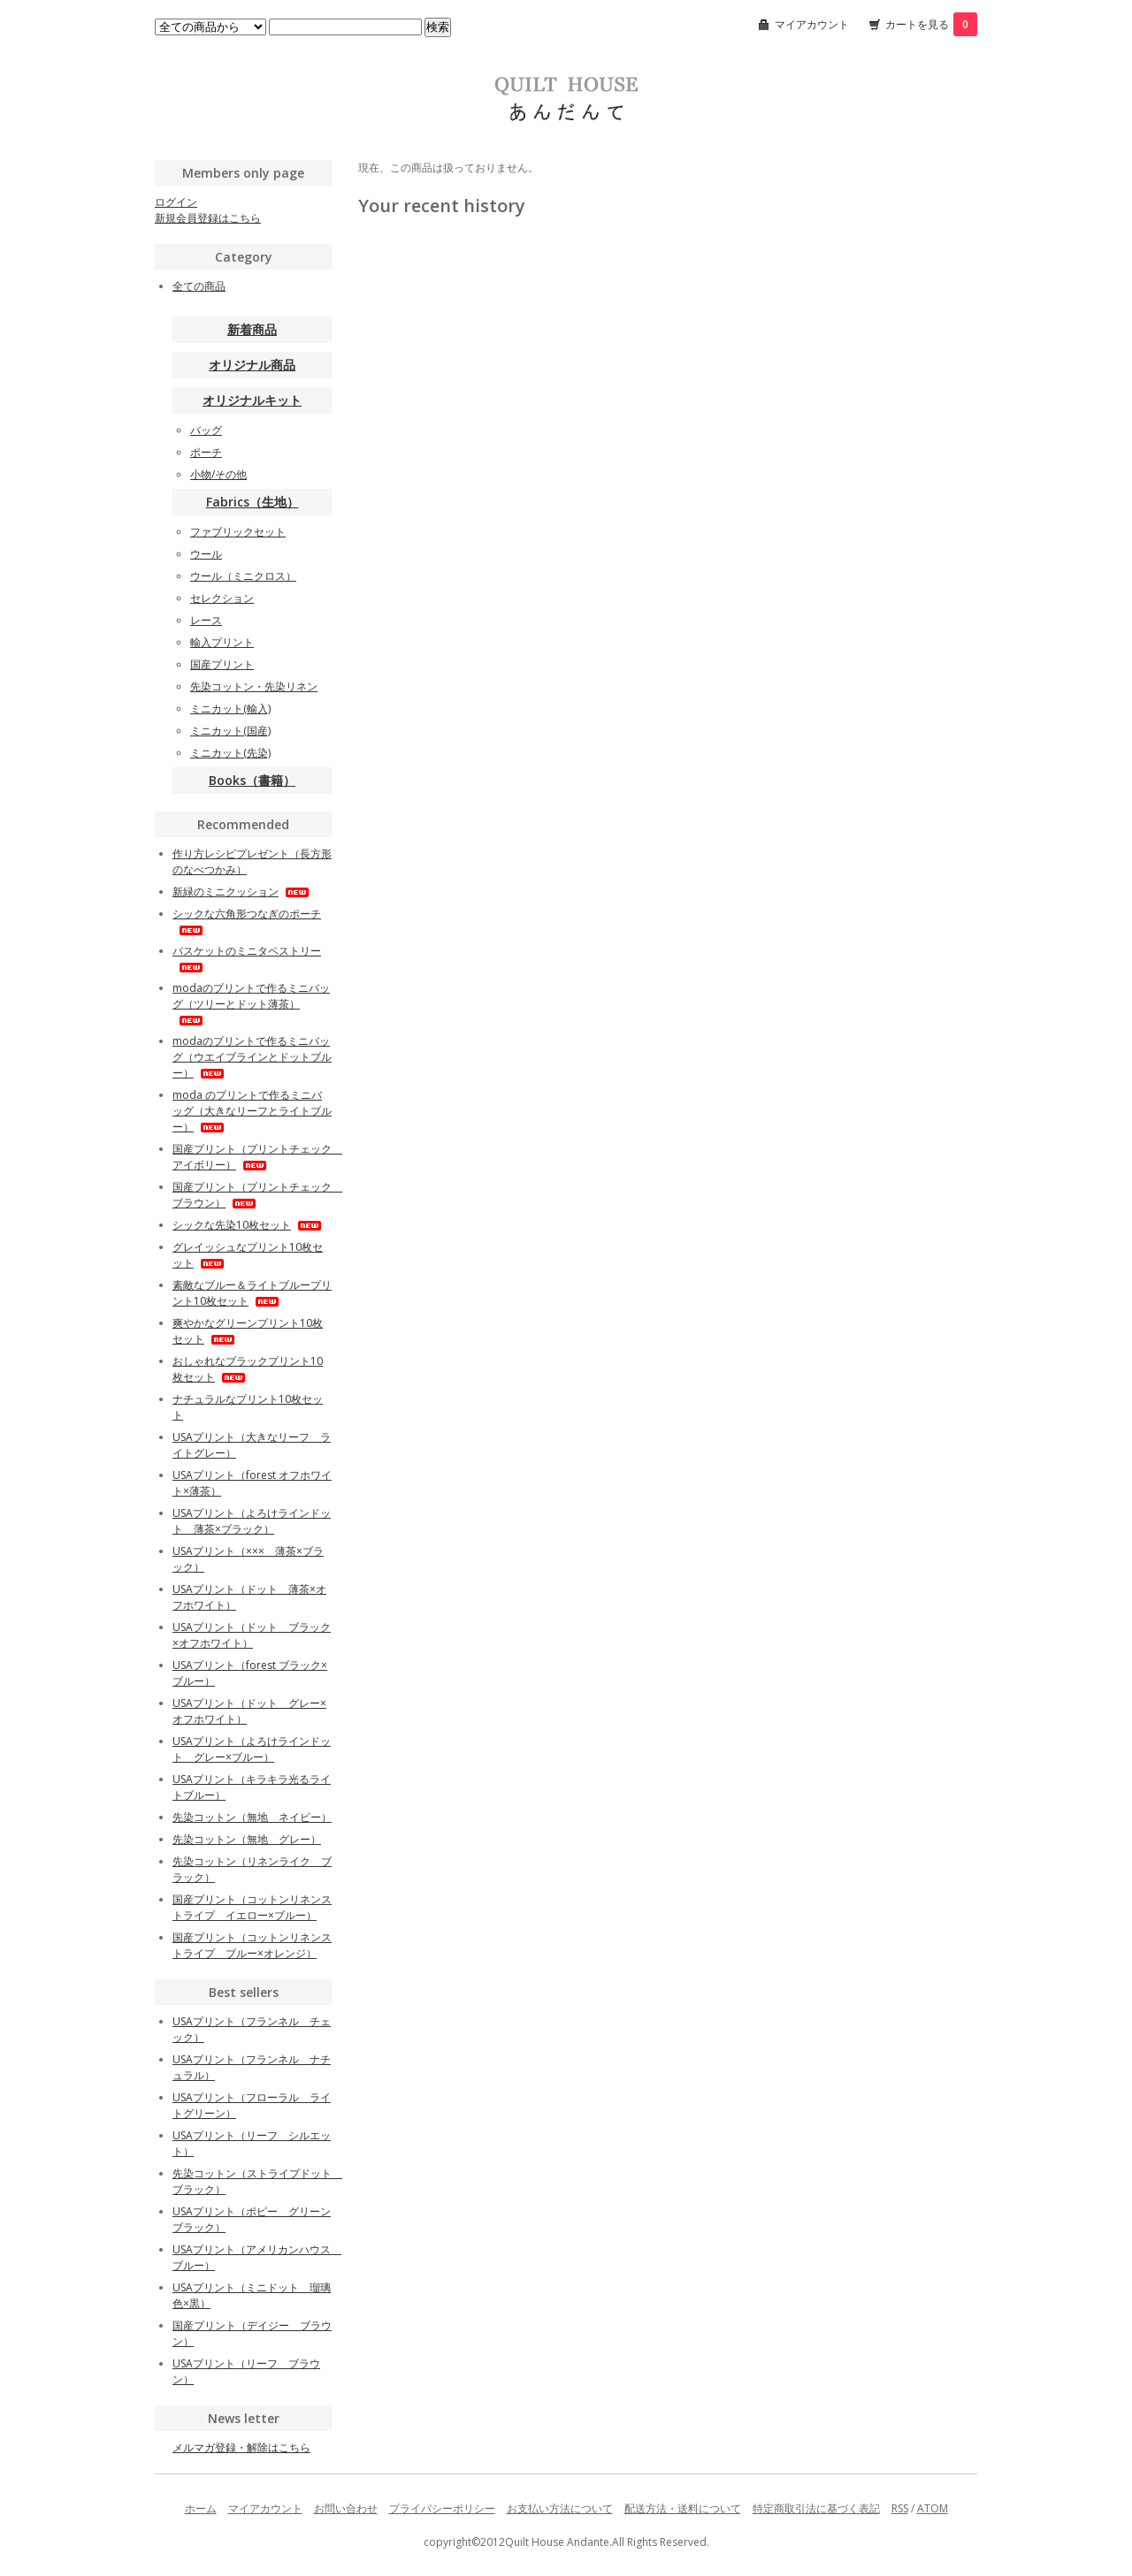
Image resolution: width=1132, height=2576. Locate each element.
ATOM (932, 2508)
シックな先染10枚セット (248, 1224)
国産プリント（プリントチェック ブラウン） (257, 1194)
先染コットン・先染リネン (253, 686)
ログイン (176, 202)
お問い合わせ (346, 2508)
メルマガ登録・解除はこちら (241, 2447)
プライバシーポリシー (442, 2508)
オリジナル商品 (252, 364)
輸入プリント (222, 642)
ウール (206, 553)
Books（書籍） (252, 780)
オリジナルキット (252, 400)
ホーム (201, 2508)
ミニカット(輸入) (230, 708)
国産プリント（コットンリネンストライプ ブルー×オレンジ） (252, 1945)
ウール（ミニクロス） (243, 575)
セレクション (222, 598)
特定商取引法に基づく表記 (816, 2508)
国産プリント (222, 664)
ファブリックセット (238, 531)
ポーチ (206, 452)
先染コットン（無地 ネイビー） (252, 1817)
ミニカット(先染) (230, 752)
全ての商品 (199, 285)
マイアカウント (812, 24)
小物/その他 (218, 474)
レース (206, 620)
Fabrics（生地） (252, 501)
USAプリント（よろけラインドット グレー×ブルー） (251, 1749)
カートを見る (931, 24)
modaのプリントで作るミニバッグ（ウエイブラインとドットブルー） (252, 1056)
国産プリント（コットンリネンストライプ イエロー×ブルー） (252, 1907)
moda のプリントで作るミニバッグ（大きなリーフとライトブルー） (252, 1110)
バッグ (206, 430)
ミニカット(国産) (230, 730)
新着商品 (252, 329)
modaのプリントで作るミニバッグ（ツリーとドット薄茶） (251, 1002)
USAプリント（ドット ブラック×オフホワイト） (251, 1635)
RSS (899, 2508)
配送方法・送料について (682, 2508)
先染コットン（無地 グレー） (246, 1839)
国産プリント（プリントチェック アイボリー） (257, 1156)
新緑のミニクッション (241, 891)
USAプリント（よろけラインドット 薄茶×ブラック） (251, 1520)
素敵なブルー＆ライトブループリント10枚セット (252, 1292)
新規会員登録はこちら (208, 217)
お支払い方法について (560, 2508)
